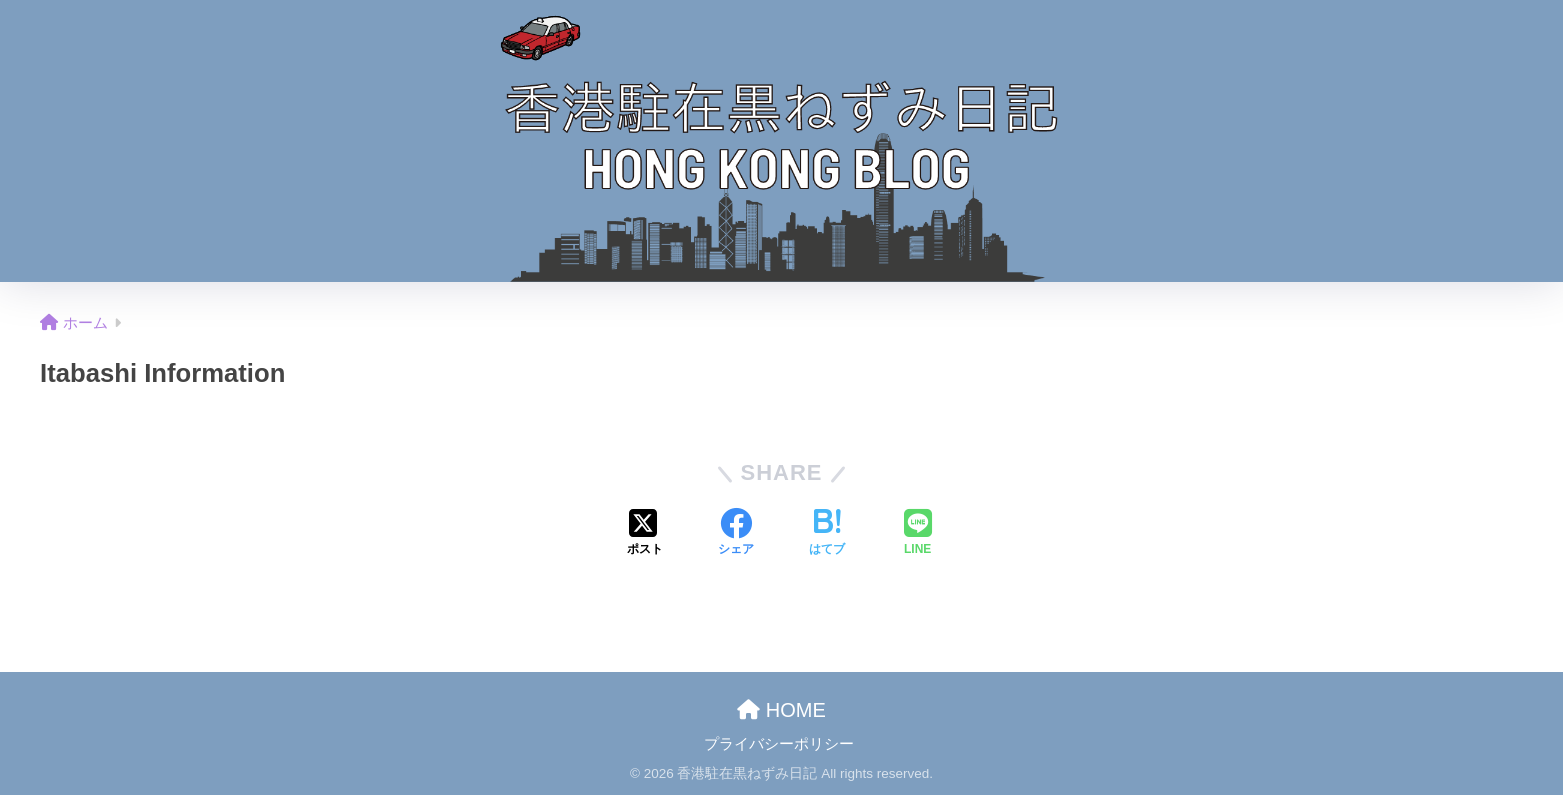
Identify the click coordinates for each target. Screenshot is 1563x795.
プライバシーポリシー (779, 744)
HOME (781, 710)
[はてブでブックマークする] (827, 534)
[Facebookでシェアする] (736, 534)
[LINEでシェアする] (918, 534)
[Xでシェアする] (645, 534)
